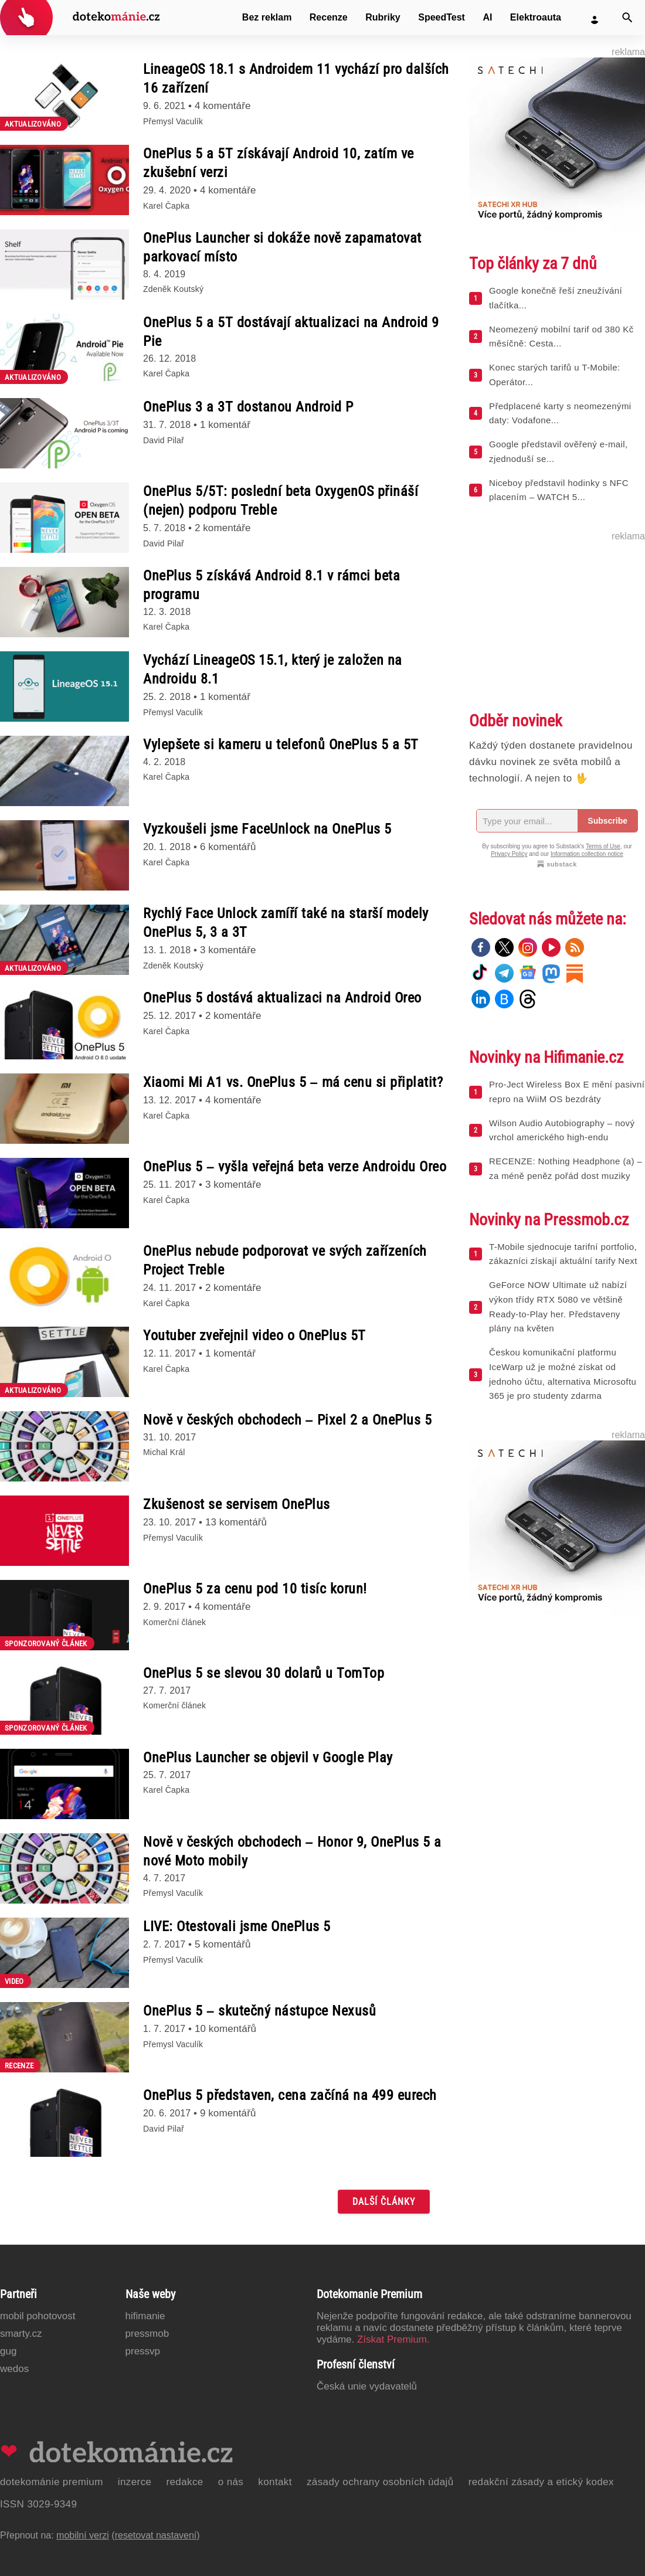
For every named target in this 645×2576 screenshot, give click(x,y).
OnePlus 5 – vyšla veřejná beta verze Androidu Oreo (294, 1166)
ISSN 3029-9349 (38, 2504)
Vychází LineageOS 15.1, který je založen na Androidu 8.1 (272, 669)
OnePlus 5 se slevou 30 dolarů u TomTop (263, 1673)
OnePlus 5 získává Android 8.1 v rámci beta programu (271, 585)
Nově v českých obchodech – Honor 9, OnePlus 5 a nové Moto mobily (292, 1851)
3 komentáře (228, 950)
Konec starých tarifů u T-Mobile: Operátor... (554, 374)
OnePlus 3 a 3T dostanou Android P (248, 407)
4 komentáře (223, 105)
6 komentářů (228, 846)
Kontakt (275, 2481)
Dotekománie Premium (51, 2481)
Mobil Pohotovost (38, 2316)
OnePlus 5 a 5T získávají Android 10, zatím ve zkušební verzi (278, 163)
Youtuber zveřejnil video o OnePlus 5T (254, 1335)
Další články (383, 2201)
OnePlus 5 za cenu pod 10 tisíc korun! (255, 1589)
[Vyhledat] (627, 17)
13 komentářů (236, 1522)
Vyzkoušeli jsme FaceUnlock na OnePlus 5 (267, 829)
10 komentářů (225, 2028)
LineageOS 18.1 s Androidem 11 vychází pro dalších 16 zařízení (296, 78)
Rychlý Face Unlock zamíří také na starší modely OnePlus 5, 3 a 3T (286, 922)
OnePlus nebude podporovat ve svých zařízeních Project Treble (285, 1260)
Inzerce (135, 2481)
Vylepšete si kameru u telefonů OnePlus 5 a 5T (281, 744)
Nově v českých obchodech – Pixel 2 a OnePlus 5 (287, 1420)
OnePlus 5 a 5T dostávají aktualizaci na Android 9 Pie (291, 331)
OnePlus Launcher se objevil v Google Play (268, 1757)
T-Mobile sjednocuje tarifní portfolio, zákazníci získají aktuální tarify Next (563, 1254)
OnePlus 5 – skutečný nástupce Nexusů (259, 2011)
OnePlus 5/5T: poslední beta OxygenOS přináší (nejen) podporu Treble (280, 500)
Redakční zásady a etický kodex (541, 2481)
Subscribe (607, 820)
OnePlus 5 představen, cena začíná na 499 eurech (290, 2095)
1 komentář (225, 424)
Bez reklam (267, 17)
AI (487, 17)
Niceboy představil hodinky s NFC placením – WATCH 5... (559, 490)
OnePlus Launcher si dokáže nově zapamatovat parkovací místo (282, 247)
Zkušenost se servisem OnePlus (236, 1504)
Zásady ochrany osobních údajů (380, 2481)
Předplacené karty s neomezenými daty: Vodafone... (560, 413)
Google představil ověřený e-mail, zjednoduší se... (558, 451)
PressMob (147, 2333)
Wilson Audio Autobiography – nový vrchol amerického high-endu (561, 1130)
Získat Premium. (393, 2339)
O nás (231, 2481)
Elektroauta (535, 17)
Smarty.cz (21, 2333)
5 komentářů (223, 1944)
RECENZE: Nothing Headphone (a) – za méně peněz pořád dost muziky (565, 1168)
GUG (8, 2351)
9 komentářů (228, 2113)
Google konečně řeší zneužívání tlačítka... (555, 298)
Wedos (14, 2368)
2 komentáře (223, 527)
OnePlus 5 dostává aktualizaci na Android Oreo (282, 998)
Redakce (184, 2481)
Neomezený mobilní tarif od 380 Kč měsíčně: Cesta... (561, 336)
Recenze (329, 17)
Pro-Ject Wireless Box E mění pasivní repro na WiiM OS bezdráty (566, 1091)
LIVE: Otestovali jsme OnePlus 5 (237, 1926)
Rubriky (382, 17)
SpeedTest (441, 17)
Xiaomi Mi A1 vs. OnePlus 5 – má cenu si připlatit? (293, 1082)
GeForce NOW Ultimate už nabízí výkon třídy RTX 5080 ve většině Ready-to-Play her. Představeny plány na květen (558, 1306)
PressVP (143, 2351)
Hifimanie (145, 2316)
